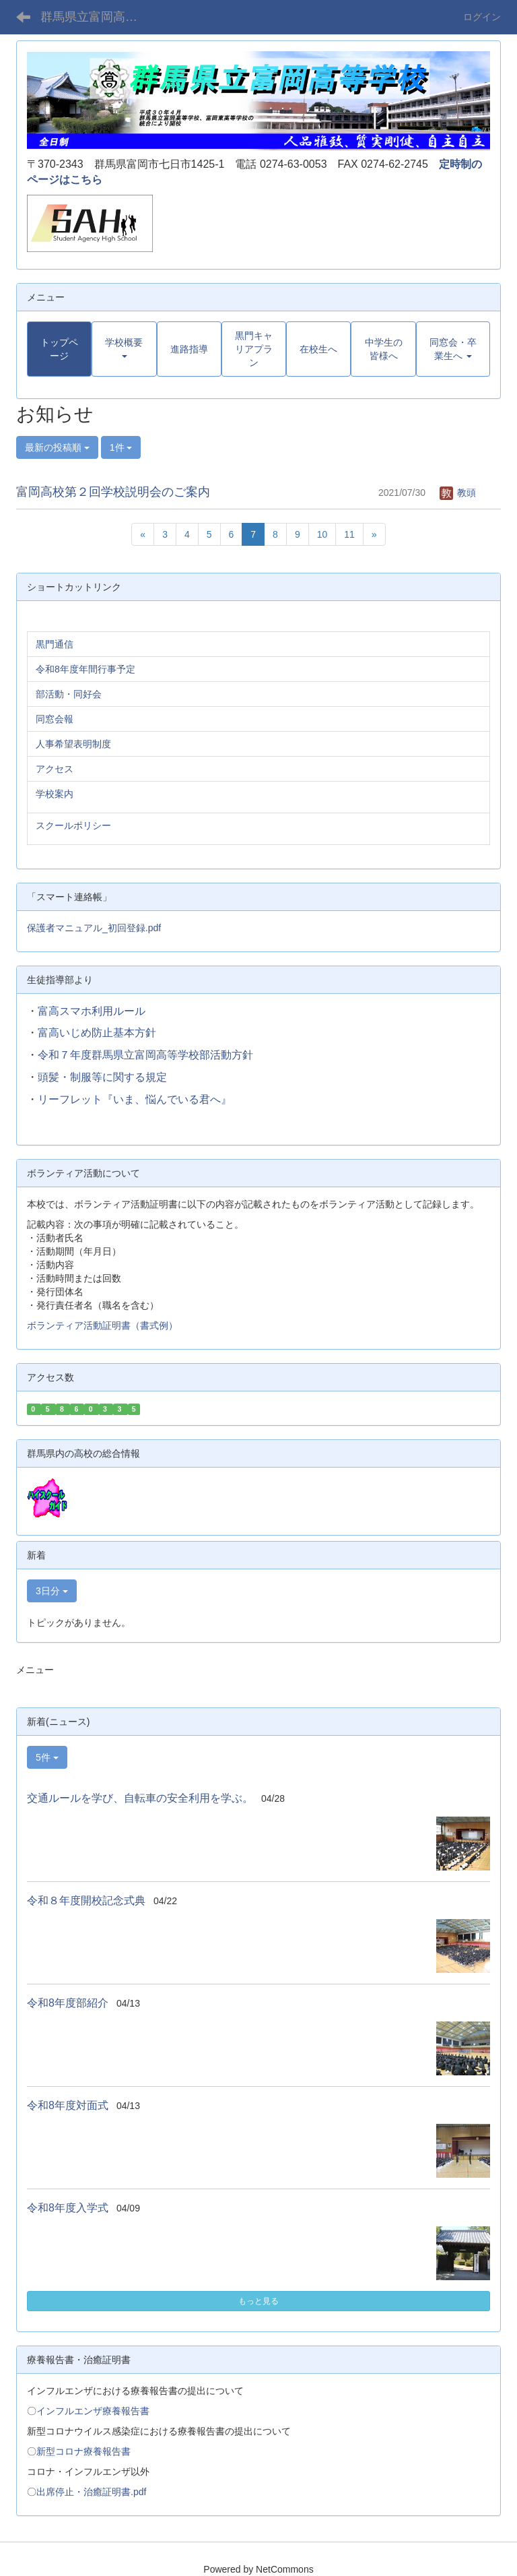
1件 (121, 447)
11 (349, 534)
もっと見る (258, 2301)
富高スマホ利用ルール (91, 1011)
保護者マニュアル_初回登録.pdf (94, 927)
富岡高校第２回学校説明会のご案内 (113, 492)
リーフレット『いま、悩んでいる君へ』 (135, 1099)
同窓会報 (54, 719)
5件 (47, 1757)
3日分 (52, 1590)
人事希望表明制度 (73, 744)
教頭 (458, 492)
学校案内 (54, 793)
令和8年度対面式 (67, 2105)
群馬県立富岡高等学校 (97, 17)
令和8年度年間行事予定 (85, 669)
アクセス (54, 768)
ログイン (482, 16)
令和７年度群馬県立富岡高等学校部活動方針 (145, 1055)
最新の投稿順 (57, 447)
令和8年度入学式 (67, 2207)
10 (322, 534)
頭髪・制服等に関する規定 (102, 1077)
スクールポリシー (73, 825)
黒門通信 (54, 644)
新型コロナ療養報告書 (83, 2451)
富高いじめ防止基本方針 (97, 1032)
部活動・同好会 (69, 694)
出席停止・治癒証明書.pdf (91, 2491)
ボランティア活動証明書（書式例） (102, 1325)
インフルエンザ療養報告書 (92, 2411)
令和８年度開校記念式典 (86, 1900)
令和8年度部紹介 (67, 2003)
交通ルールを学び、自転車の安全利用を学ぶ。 (140, 1798)
